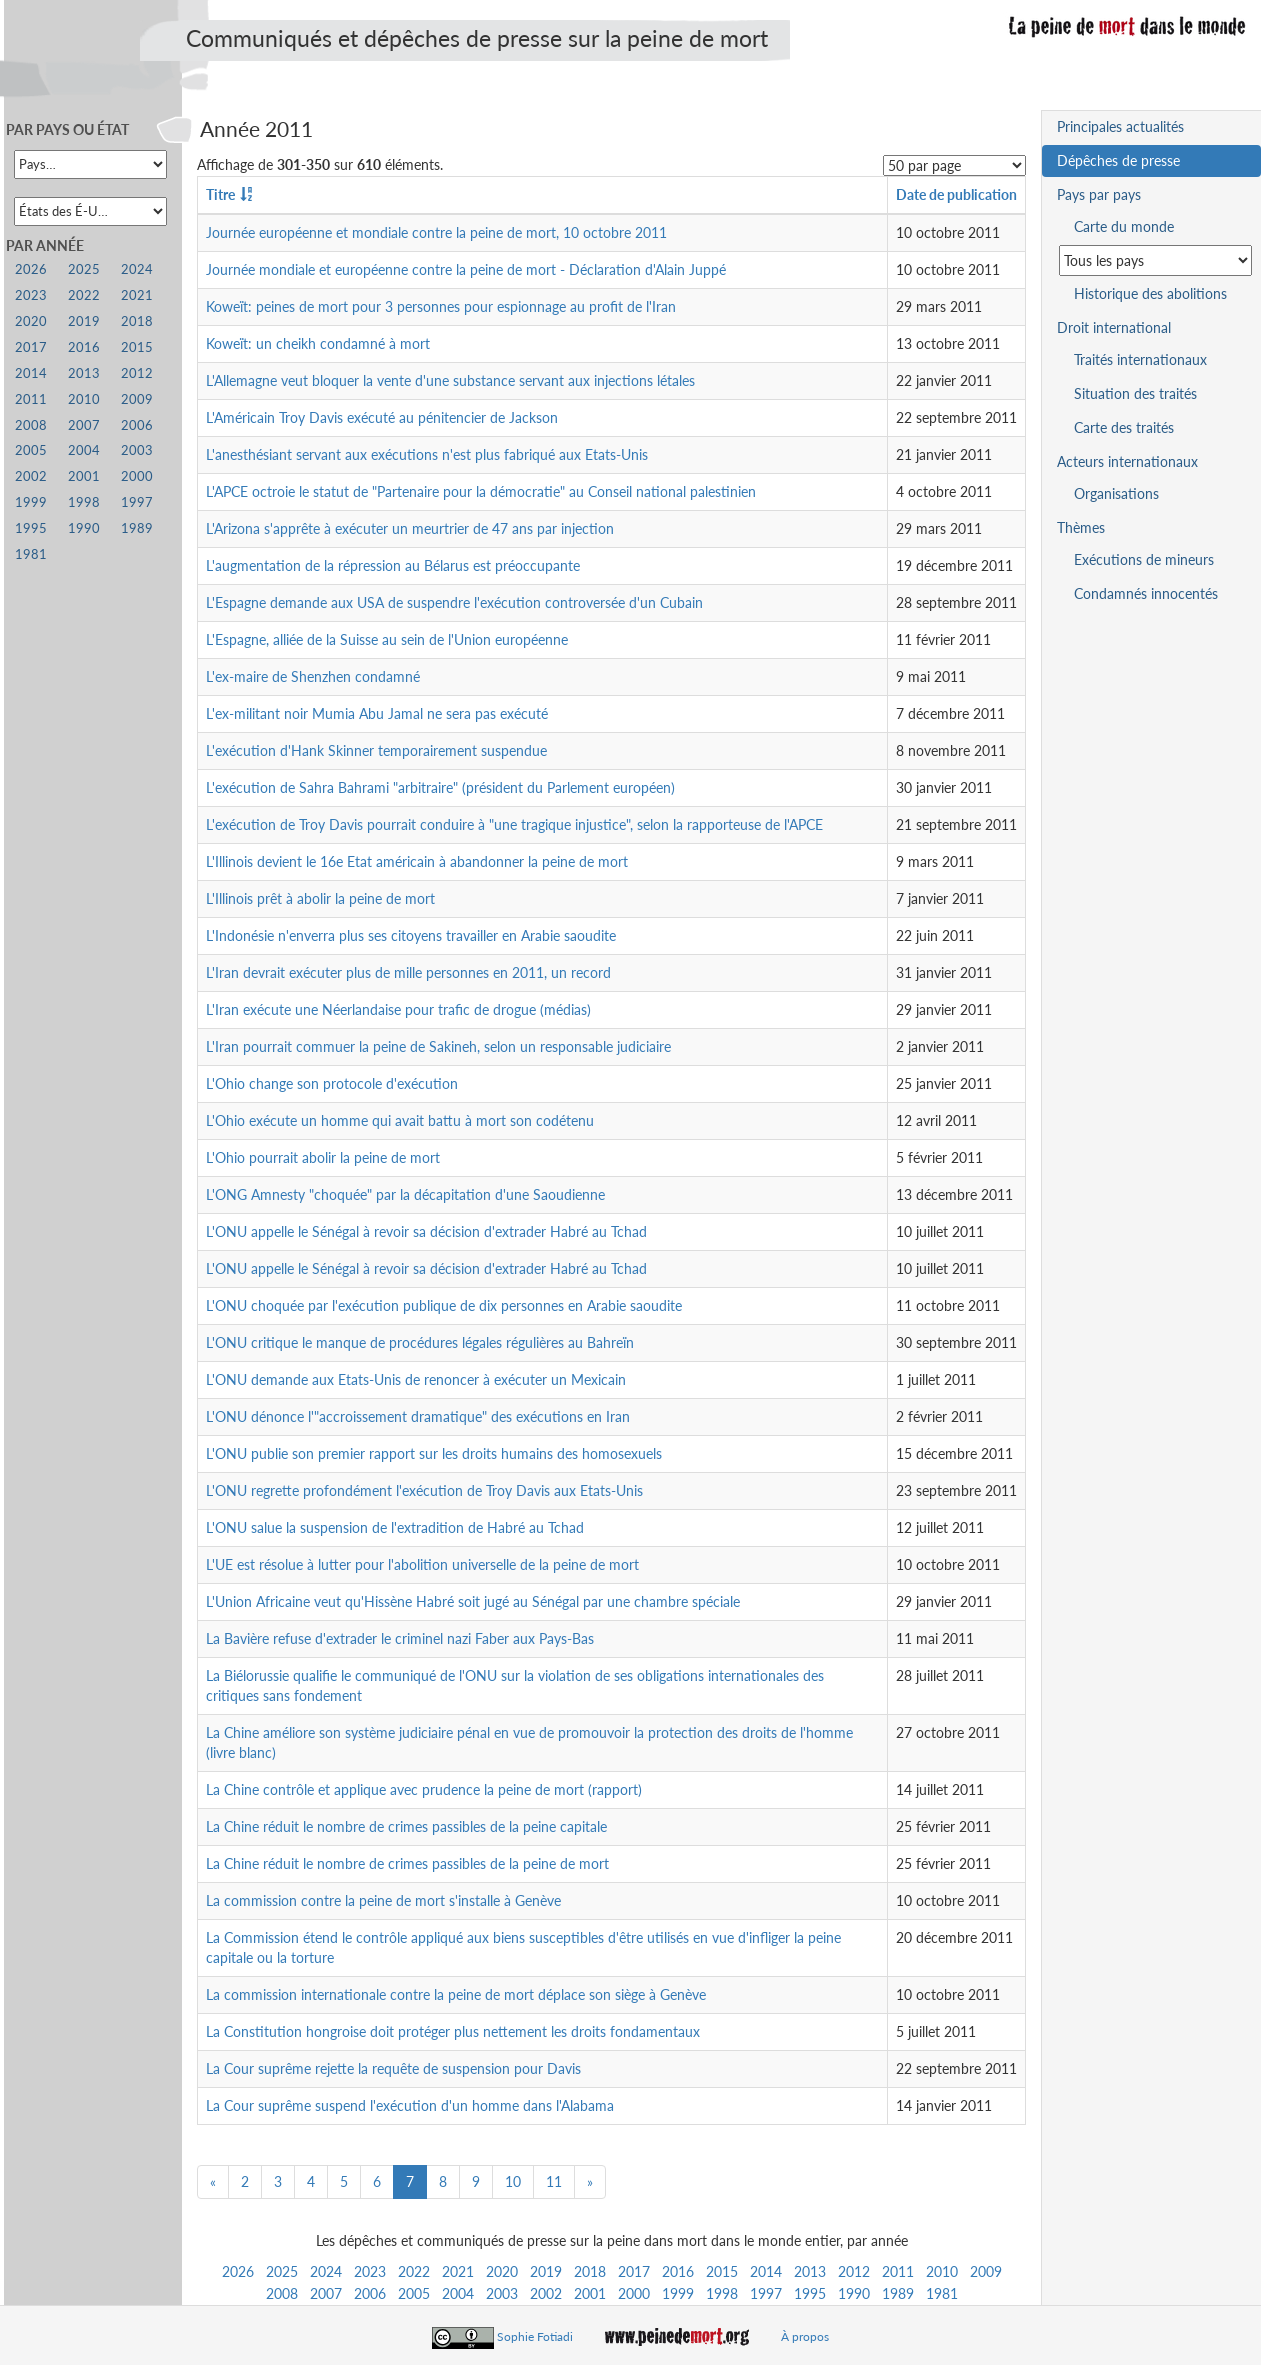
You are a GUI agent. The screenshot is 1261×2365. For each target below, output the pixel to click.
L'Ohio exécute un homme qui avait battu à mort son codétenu (400, 1120)
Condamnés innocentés (1146, 593)
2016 (678, 2271)
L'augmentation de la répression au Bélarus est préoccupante (393, 565)
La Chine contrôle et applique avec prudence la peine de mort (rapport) (424, 1789)
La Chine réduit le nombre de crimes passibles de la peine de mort (407, 1863)
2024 (326, 2271)
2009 (986, 2271)
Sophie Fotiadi (535, 2336)
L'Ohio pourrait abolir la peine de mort (323, 1157)
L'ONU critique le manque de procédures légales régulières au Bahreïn (420, 1342)
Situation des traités (1135, 393)
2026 (238, 2271)
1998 (722, 2293)
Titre (220, 194)
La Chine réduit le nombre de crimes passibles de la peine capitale (406, 1826)
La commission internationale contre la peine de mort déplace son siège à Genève (456, 1994)
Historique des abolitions (1150, 293)
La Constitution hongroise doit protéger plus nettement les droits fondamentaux (453, 2031)
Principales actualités (1120, 126)
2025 (282, 2271)
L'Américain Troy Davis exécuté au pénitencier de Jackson (382, 417)
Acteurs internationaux (1127, 461)
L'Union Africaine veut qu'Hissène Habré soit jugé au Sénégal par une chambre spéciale (473, 1601)
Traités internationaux (1140, 359)
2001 (590, 2293)
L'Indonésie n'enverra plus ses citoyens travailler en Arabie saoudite (411, 935)
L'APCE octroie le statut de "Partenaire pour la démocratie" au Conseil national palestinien (481, 491)
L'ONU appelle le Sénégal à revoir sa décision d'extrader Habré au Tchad (426, 1231)
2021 (458, 2271)
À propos (805, 2336)
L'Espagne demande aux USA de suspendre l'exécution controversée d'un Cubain (454, 602)
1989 (898, 2293)
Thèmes (1081, 527)
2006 (370, 2293)
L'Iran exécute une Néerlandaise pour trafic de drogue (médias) (398, 1009)
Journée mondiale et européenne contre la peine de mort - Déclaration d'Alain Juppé (466, 269)
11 (554, 2181)
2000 (634, 2293)
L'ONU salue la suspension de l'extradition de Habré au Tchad (395, 1527)
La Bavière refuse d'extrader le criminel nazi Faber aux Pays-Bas (400, 1638)
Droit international (1114, 327)
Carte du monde (1124, 226)
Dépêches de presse (1118, 160)
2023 (370, 2271)
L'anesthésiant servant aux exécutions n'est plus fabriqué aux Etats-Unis (427, 454)
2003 (502, 2293)
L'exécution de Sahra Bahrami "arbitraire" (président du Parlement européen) (440, 787)
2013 (810, 2271)
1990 (854, 2293)
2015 (722, 2271)
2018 (590, 2271)
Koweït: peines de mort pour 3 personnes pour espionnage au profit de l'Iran (441, 306)
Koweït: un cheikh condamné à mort (318, 343)
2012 (854, 2271)
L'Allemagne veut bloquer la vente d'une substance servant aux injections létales (450, 380)
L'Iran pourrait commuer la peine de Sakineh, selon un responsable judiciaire (438, 1046)
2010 (942, 2271)
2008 (282, 2293)
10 (513, 2181)
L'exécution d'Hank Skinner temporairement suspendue (376, 750)
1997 (766, 2293)
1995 (810, 2293)
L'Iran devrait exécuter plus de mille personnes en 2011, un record (408, 972)
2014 (766, 2271)
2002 (546, 2293)
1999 (678, 2293)
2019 (546, 2271)
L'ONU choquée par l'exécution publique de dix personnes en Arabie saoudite (444, 1305)
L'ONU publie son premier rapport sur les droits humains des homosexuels (434, 1453)
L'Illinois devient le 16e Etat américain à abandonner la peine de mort (417, 861)
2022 (414, 2271)
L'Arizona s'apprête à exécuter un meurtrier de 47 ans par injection (410, 528)
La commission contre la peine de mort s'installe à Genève (383, 1900)
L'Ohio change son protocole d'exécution (332, 1083)
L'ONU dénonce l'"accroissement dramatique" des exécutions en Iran (418, 1416)
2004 (458, 2293)
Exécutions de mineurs (1144, 559)
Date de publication (956, 194)
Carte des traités (1124, 427)
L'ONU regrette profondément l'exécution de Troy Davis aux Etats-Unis (424, 1490)
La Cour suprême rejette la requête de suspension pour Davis (393, 2068)
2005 (414, 2293)
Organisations (1116, 493)
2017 (634, 2271)
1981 (942, 2293)
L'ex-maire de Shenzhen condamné (313, 676)
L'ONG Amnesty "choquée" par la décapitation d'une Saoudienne (405, 1194)
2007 (326, 2293)
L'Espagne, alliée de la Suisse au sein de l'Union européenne (387, 639)
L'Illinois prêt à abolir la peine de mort (320, 898)
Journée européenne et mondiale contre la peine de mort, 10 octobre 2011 (436, 232)
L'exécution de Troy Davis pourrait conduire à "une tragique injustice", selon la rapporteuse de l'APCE (514, 824)
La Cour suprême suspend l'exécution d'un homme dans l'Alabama (410, 2105)
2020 (502, 2271)
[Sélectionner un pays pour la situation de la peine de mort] (1155, 260)
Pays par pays (1099, 194)
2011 (898, 2271)
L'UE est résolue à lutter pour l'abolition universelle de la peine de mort (422, 1564)
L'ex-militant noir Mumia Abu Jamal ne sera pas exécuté (377, 713)
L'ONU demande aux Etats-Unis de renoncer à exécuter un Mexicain (416, 1379)
